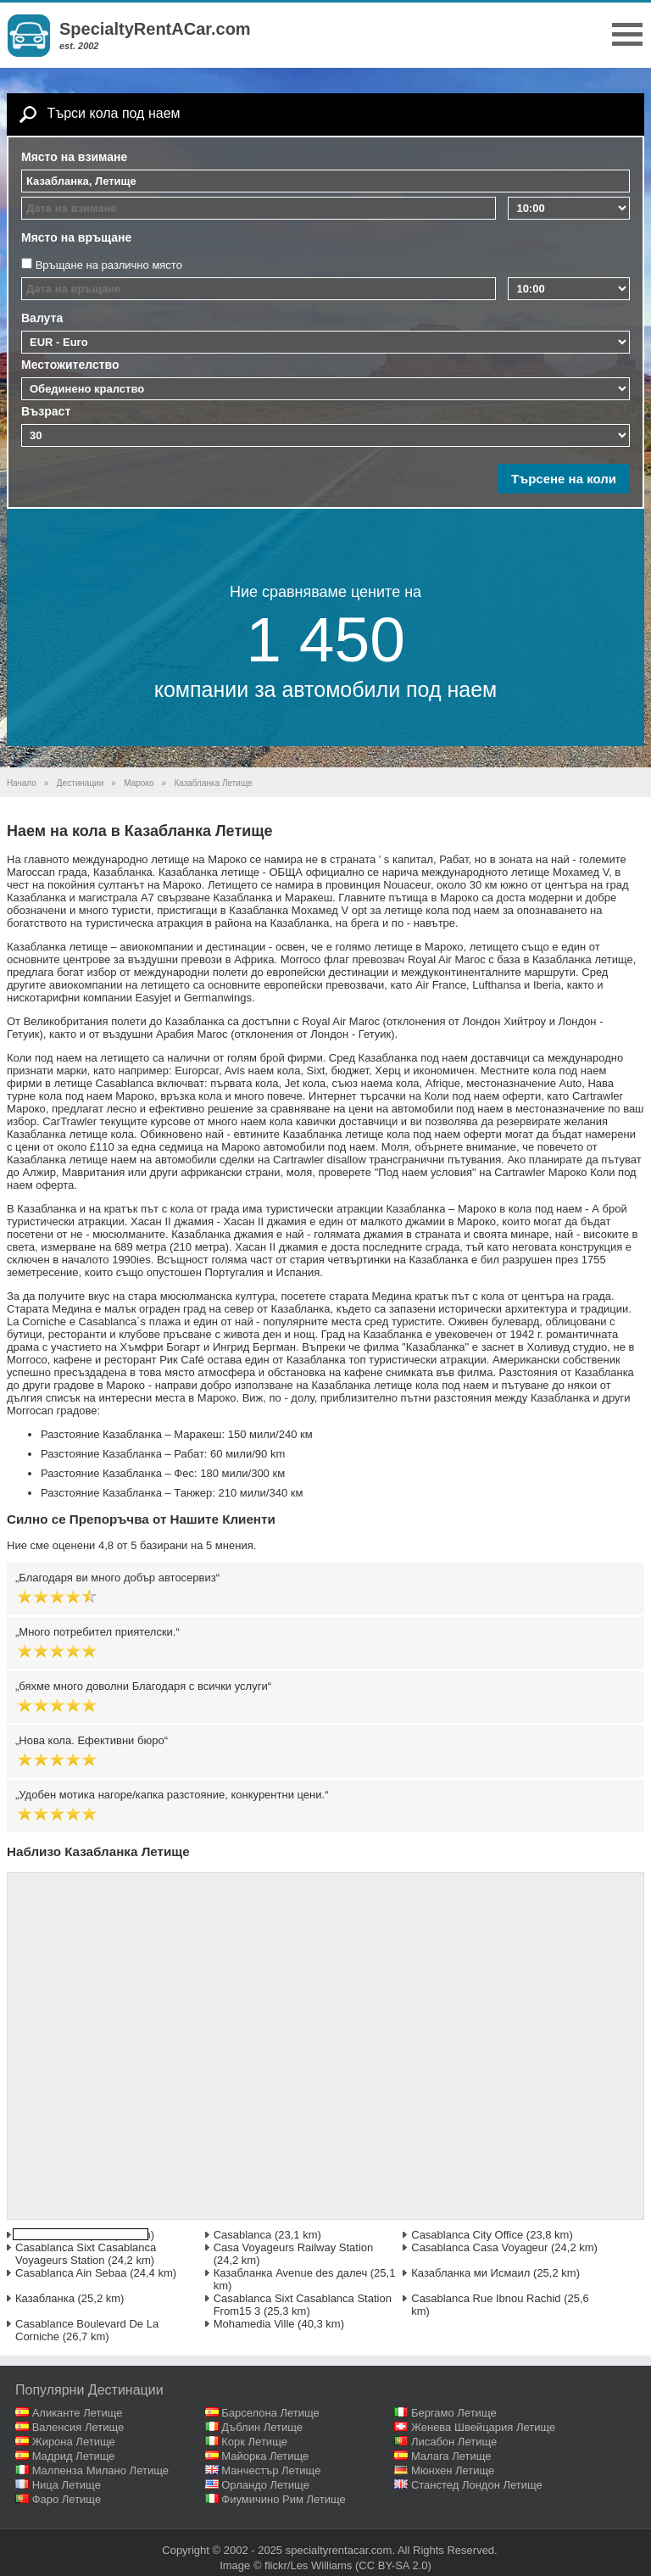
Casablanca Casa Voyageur (479, 2247)
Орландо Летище (265, 2484)
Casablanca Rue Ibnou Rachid (485, 2298)
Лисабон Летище (454, 2441)
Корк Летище (254, 2441)
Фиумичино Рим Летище (283, 2499)
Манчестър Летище (270, 2470)
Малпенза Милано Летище (100, 2470)
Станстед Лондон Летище (476, 2484)
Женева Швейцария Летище (483, 2427)
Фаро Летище (67, 2499)
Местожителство (70, 364)
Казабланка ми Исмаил (470, 2273)
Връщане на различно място (109, 265)
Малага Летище (451, 2456)
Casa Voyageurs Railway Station (294, 2247)
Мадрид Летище (73, 2456)
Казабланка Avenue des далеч (291, 2273)
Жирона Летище (73, 2441)
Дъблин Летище (262, 2427)
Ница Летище (66, 2484)
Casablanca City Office (467, 2234)
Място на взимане (74, 157)
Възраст (45, 411)
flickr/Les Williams (308, 2565)
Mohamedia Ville (254, 2323)
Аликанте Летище (77, 2412)
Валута (42, 318)
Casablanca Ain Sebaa (71, 2273)
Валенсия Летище (78, 2427)
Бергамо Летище (454, 2412)
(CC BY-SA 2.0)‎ (393, 2565)
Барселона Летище (270, 2412)
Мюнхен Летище (452, 2470)
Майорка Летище (265, 2456)
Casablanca (243, 2234)
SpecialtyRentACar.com (155, 29)
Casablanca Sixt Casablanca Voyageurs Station (85, 2254)
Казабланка (45, 2298)
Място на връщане (76, 237)
